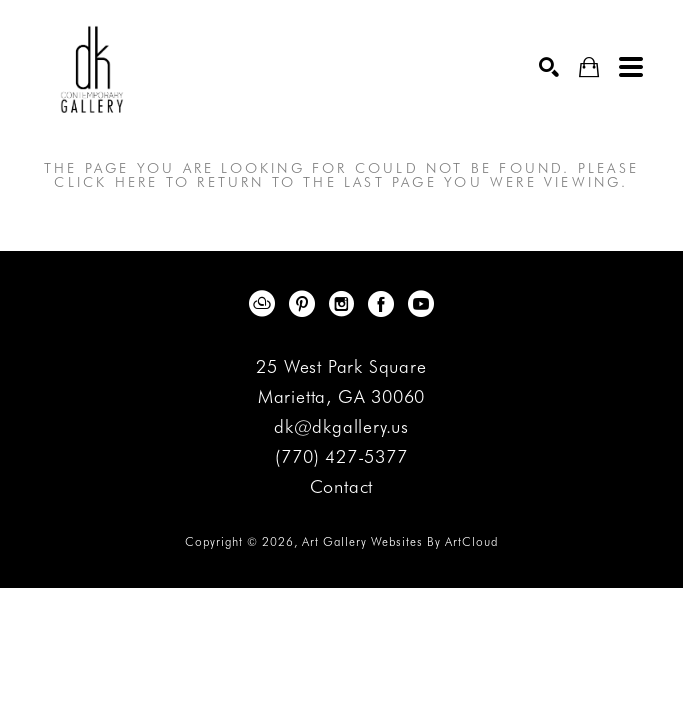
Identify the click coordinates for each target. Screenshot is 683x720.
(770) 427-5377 (341, 457)
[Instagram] (345, 304)
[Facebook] (384, 304)
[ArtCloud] (265, 304)
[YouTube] (421, 304)
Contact (342, 487)
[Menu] (631, 67)
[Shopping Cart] (589, 67)
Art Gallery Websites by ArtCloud (400, 541)
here (137, 182)
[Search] (549, 67)
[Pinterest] (305, 304)
